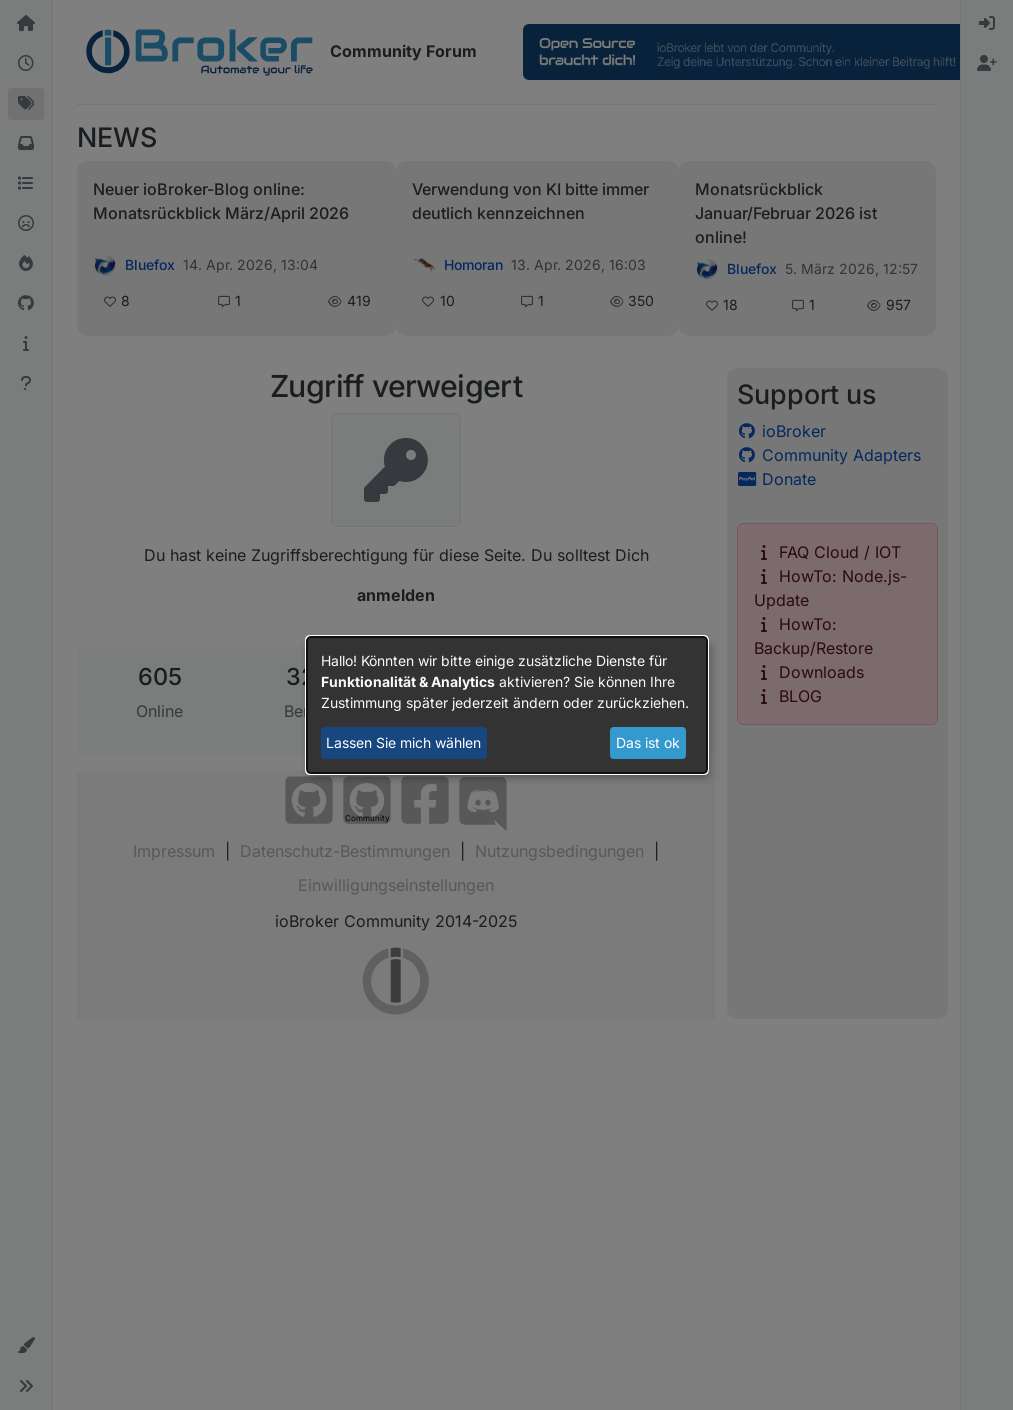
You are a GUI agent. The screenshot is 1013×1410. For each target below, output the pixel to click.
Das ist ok (648, 742)
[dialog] (507, 705)
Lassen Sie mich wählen (403, 742)
